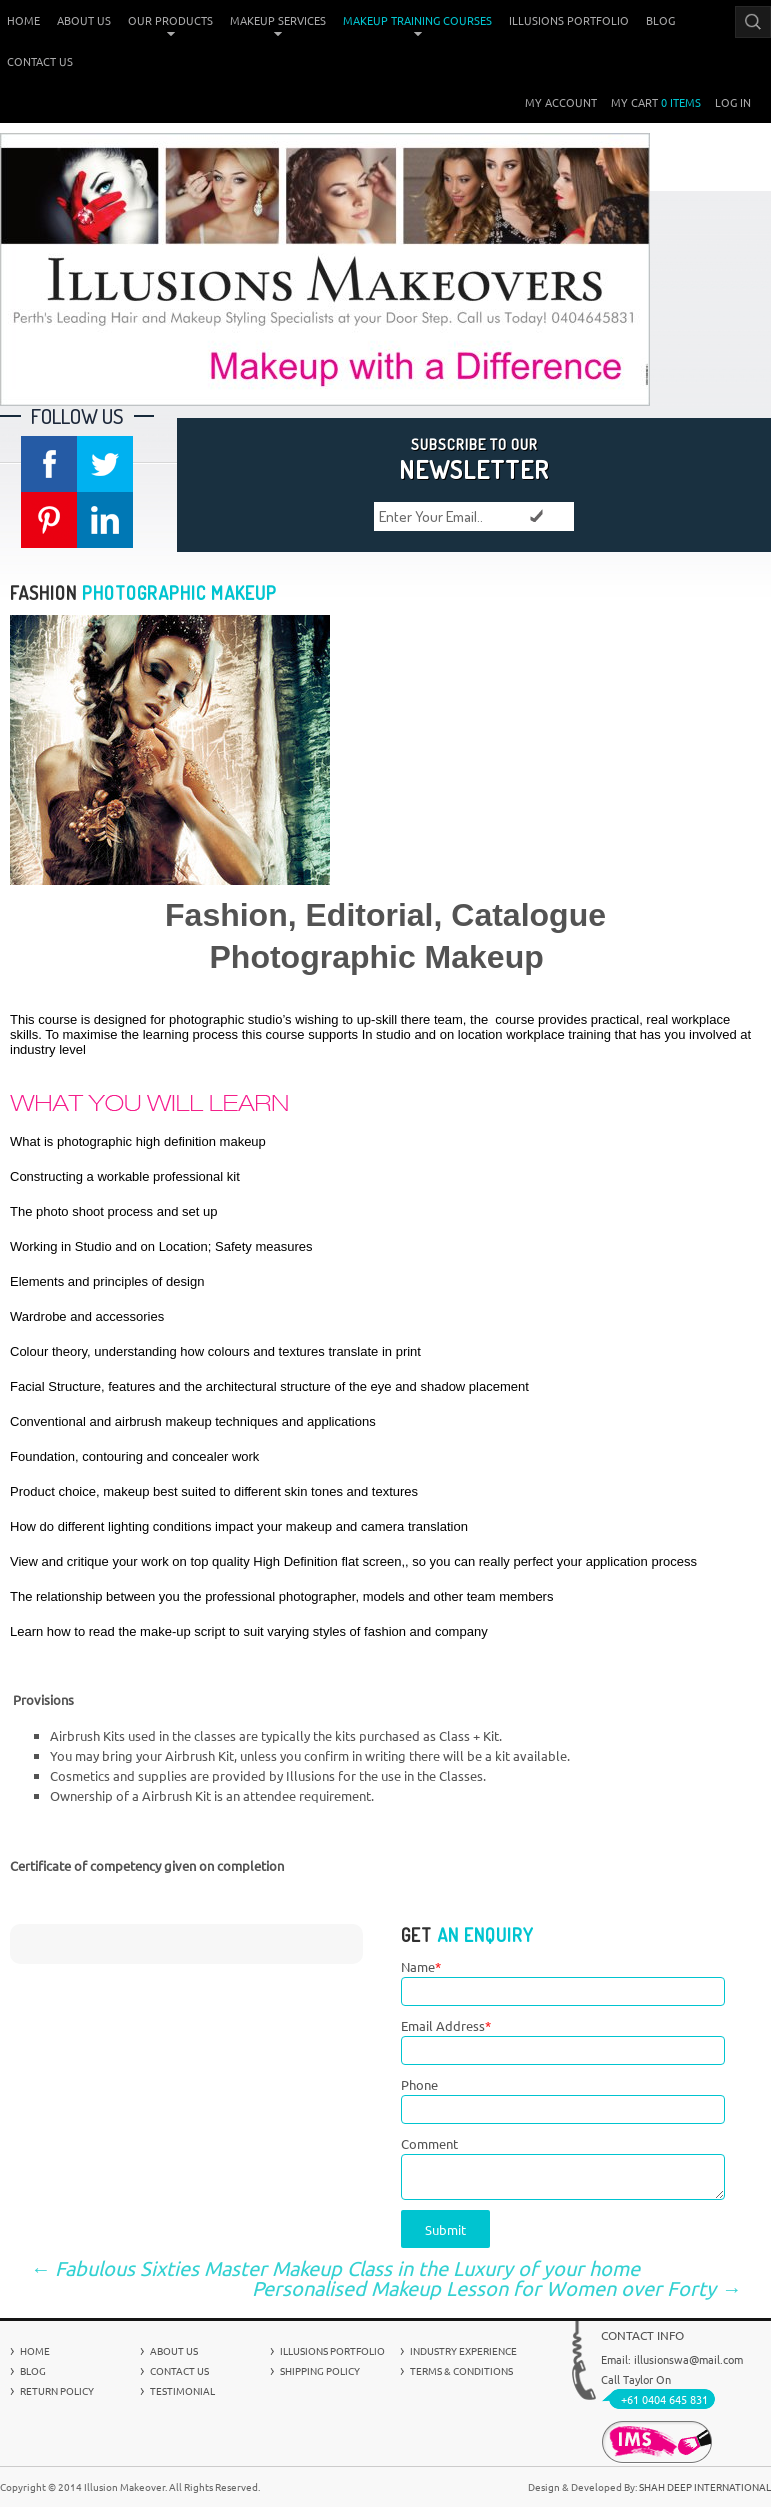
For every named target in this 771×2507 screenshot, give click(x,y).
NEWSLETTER (474, 458)
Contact (40, 61)
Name (421, 1966)
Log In (733, 102)
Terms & (461, 2370)
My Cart (656, 102)
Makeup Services (278, 20)
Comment (429, 2143)
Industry (463, 2350)
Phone (419, 2084)
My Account (561, 102)
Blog (660, 20)
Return (57, 2390)
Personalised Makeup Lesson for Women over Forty (496, 2288)
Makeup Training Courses (417, 20)
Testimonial (182, 2390)
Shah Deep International (705, 2486)
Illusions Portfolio (569, 20)
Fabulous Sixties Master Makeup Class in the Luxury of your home (335, 2267)
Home (23, 20)
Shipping (320, 2370)
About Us (84, 20)
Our (170, 20)
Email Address (446, 2025)
